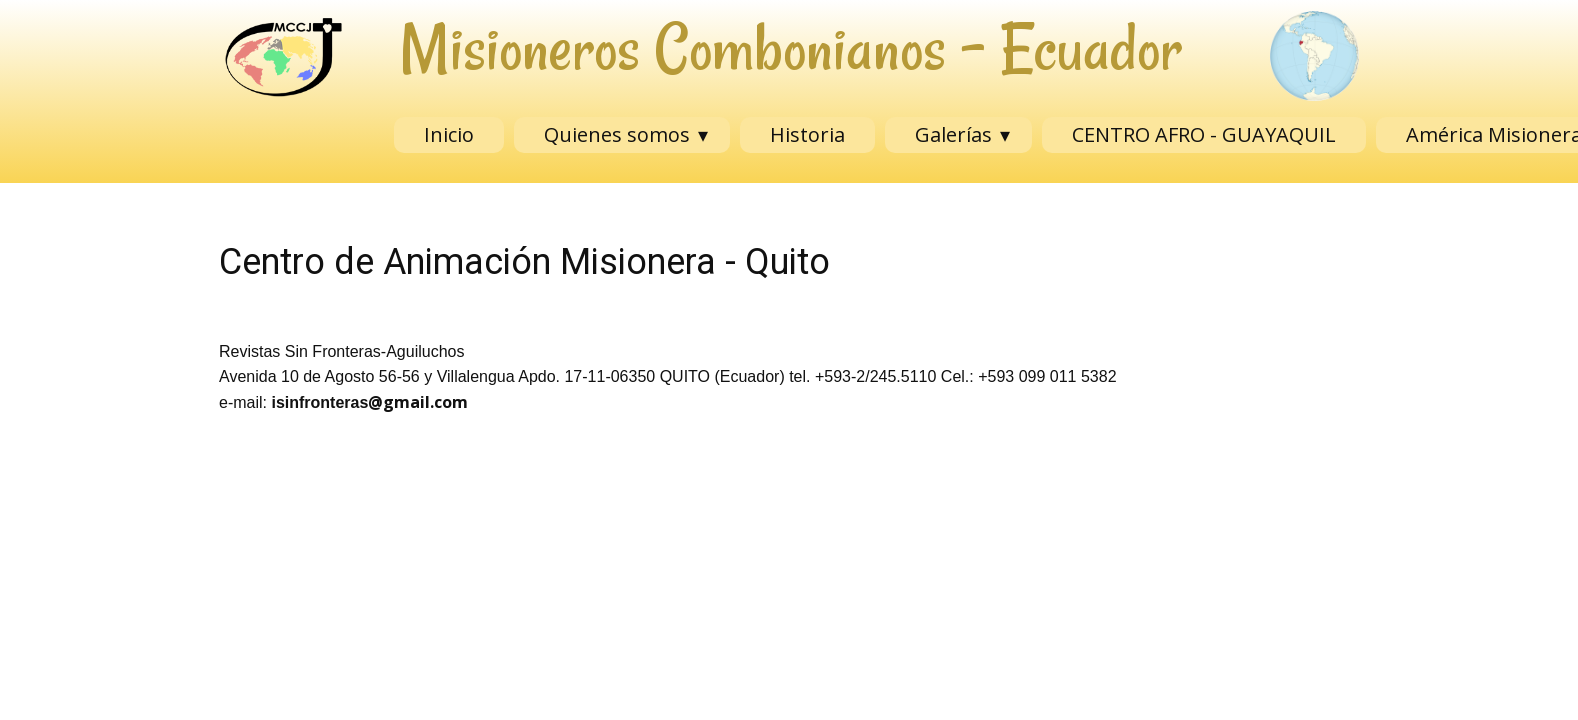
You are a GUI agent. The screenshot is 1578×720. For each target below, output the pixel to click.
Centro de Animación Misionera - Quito (524, 262)
